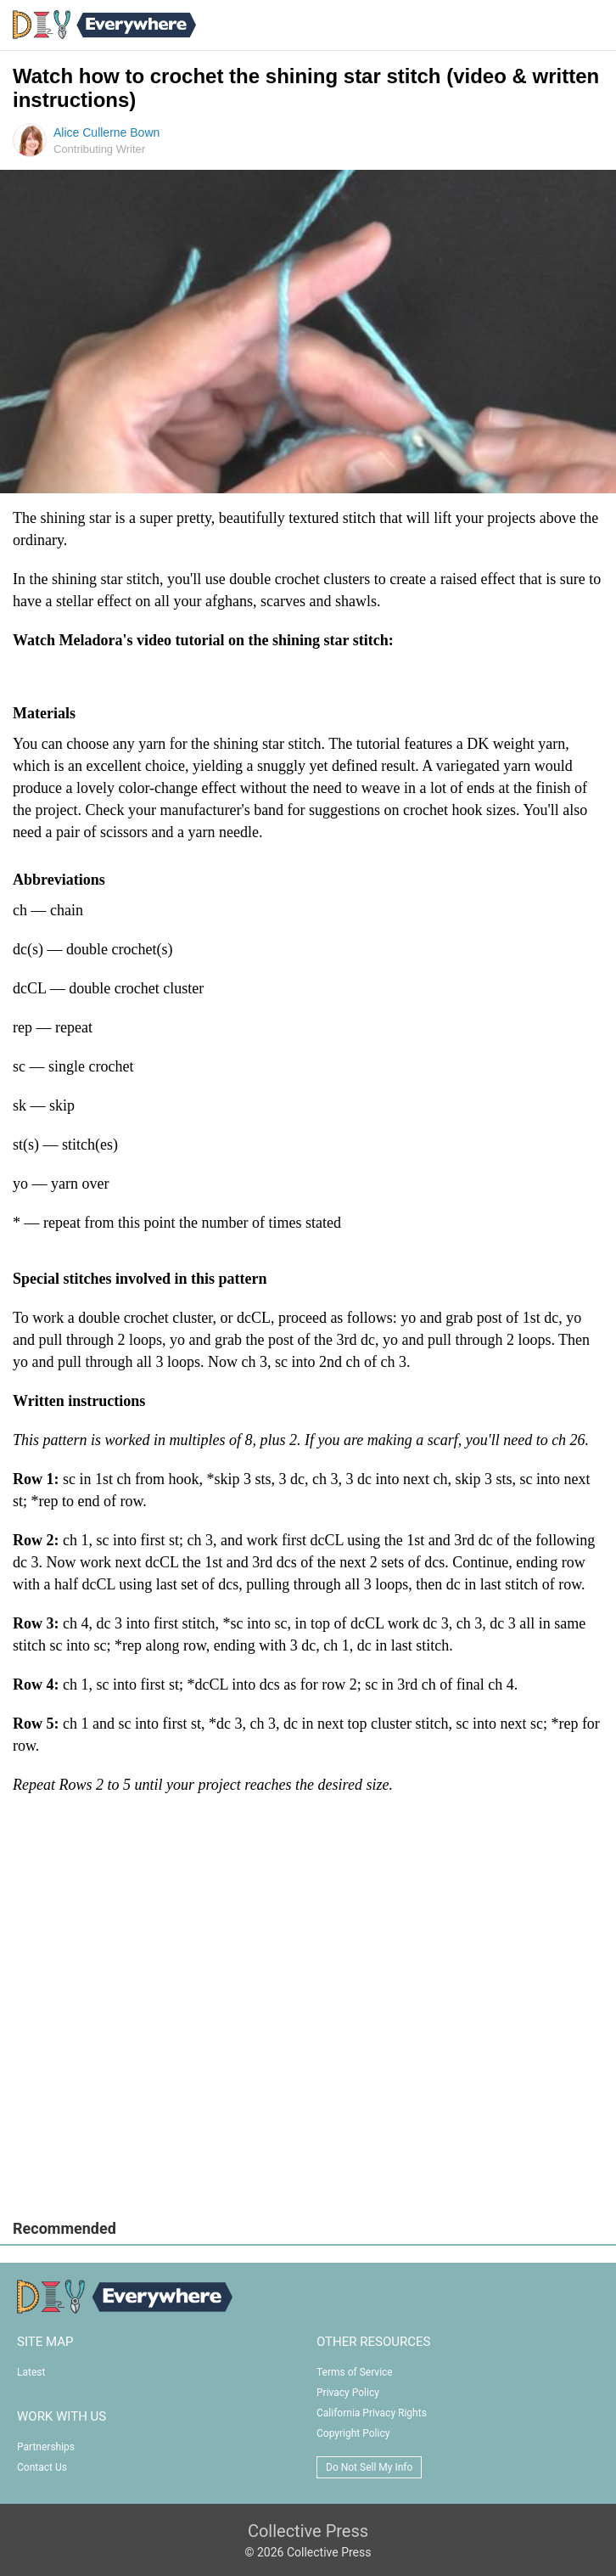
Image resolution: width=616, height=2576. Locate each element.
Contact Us (42, 2467)
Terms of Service (354, 2372)
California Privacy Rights (371, 2413)
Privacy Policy (347, 2393)
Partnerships (46, 2447)
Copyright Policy (352, 2433)
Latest (31, 2372)
